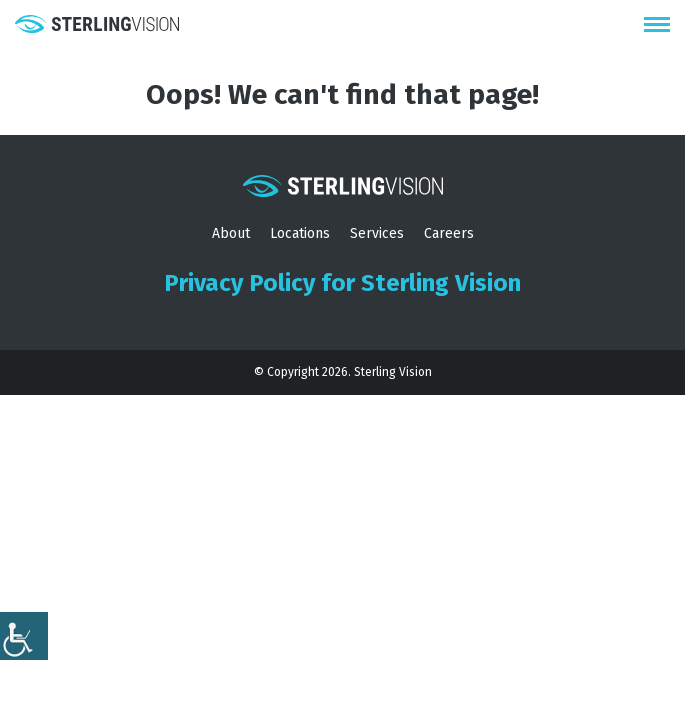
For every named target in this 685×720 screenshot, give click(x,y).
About (231, 233)
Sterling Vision (393, 372)
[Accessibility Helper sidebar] (24, 636)
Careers (449, 233)
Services (377, 233)
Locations (300, 233)
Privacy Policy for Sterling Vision (342, 283)
